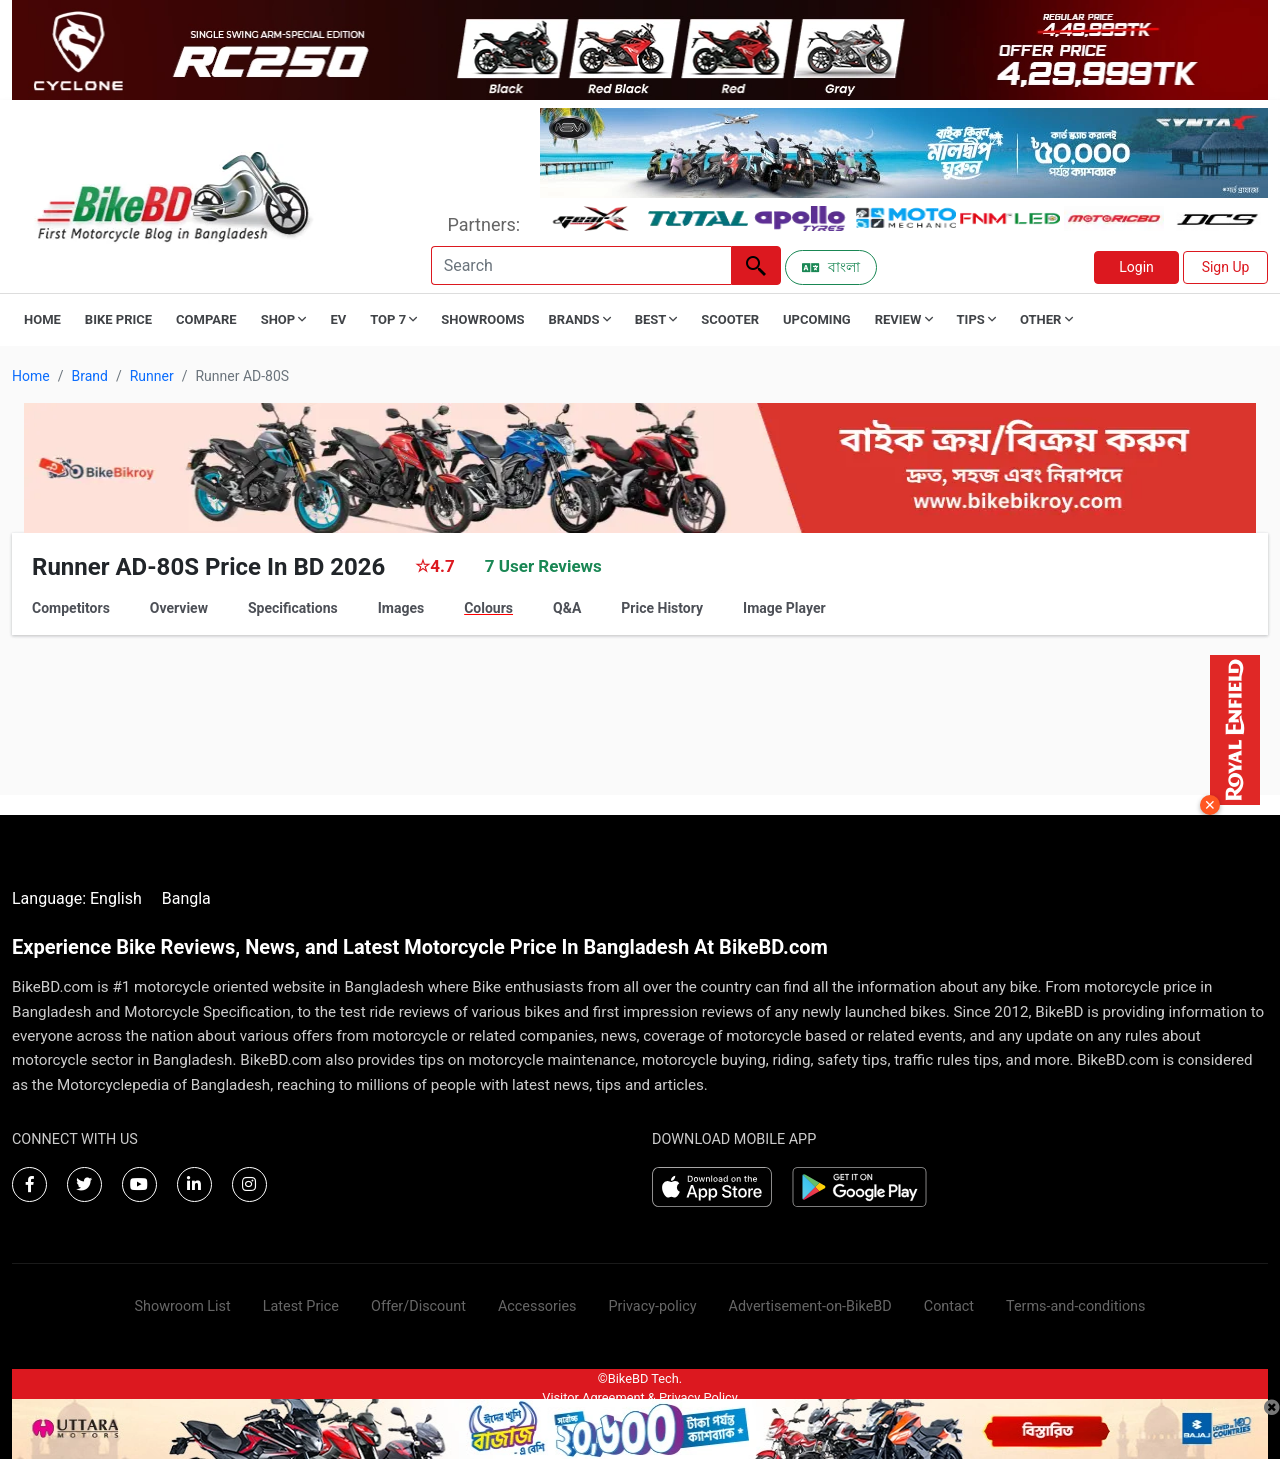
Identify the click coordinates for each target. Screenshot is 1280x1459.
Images (401, 608)
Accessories (537, 1306)
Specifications (293, 608)
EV (338, 319)
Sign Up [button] (1226, 267)
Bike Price (118, 319)
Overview (179, 608)
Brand (89, 376)
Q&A (567, 608)
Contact (949, 1306)
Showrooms (482, 319)
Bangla (186, 898)
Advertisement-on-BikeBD (810, 1306)
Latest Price (301, 1306)
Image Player (784, 608)
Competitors (71, 608)
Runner (152, 376)
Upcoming (817, 319)
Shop (284, 319)
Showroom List (183, 1306)
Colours (488, 608)
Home (42, 319)
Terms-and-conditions (1075, 1306)
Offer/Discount (418, 1306)
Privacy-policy (652, 1306)
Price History (662, 608)
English (116, 898)
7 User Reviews (543, 566)
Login (1136, 267)
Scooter (730, 319)
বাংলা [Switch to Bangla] (831, 267)
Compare (206, 319)
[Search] (581, 265)
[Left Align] (756, 265)
